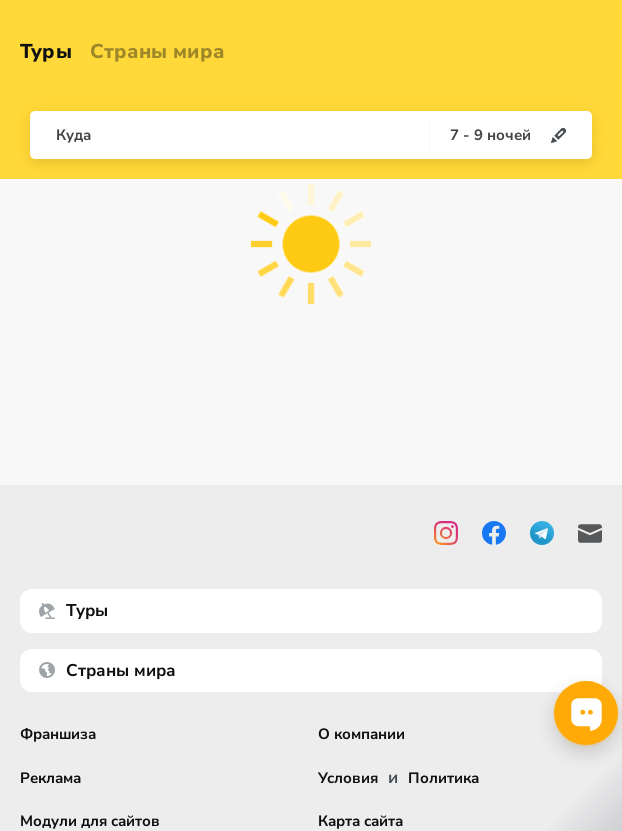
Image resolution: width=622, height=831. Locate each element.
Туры (46, 51)
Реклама (50, 778)
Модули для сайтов (90, 821)
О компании (361, 734)
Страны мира (157, 51)
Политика (443, 778)
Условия (348, 778)
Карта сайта (360, 821)
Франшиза (58, 734)
